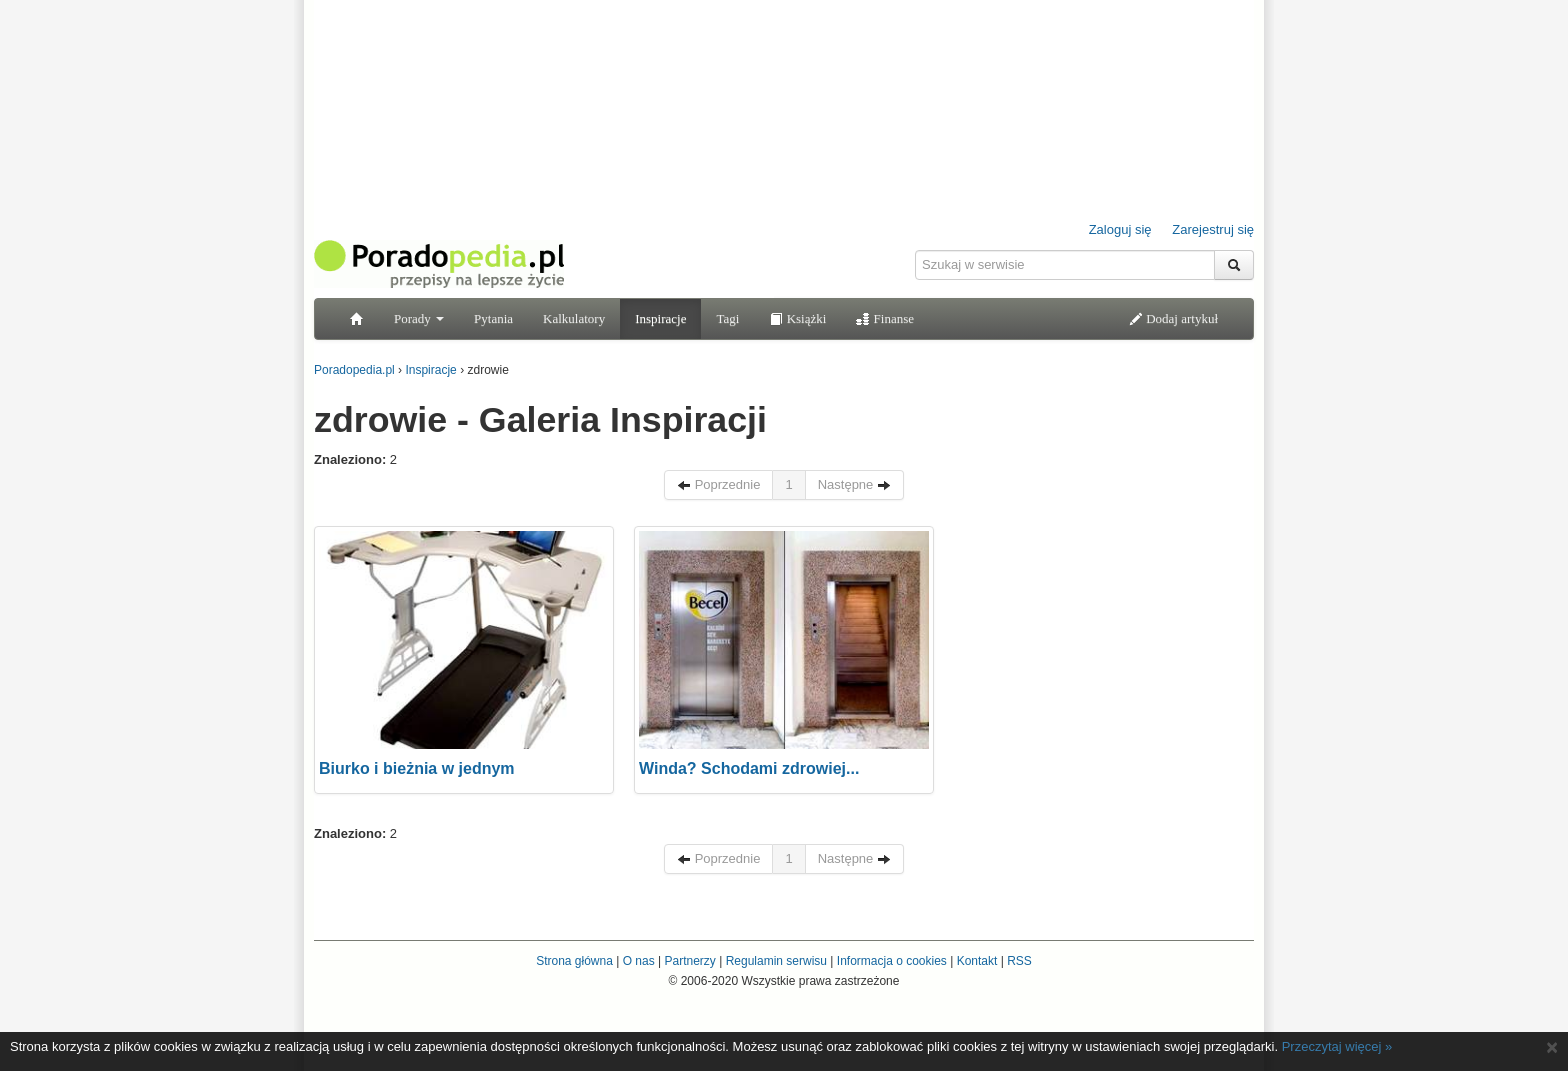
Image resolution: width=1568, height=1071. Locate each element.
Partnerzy (689, 961)
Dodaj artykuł (1173, 318)
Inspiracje (660, 318)
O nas (639, 961)
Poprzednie (718, 484)
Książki (797, 318)
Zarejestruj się (1213, 229)
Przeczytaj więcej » (1337, 1046)
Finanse (885, 318)
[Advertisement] (1104, 651)
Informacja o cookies (892, 961)
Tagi (727, 318)
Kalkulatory (574, 318)
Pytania (493, 318)
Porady (419, 318)
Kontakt (977, 961)
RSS (1019, 961)
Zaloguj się (1120, 229)
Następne (854, 484)
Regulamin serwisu (776, 961)
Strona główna (574, 961)
